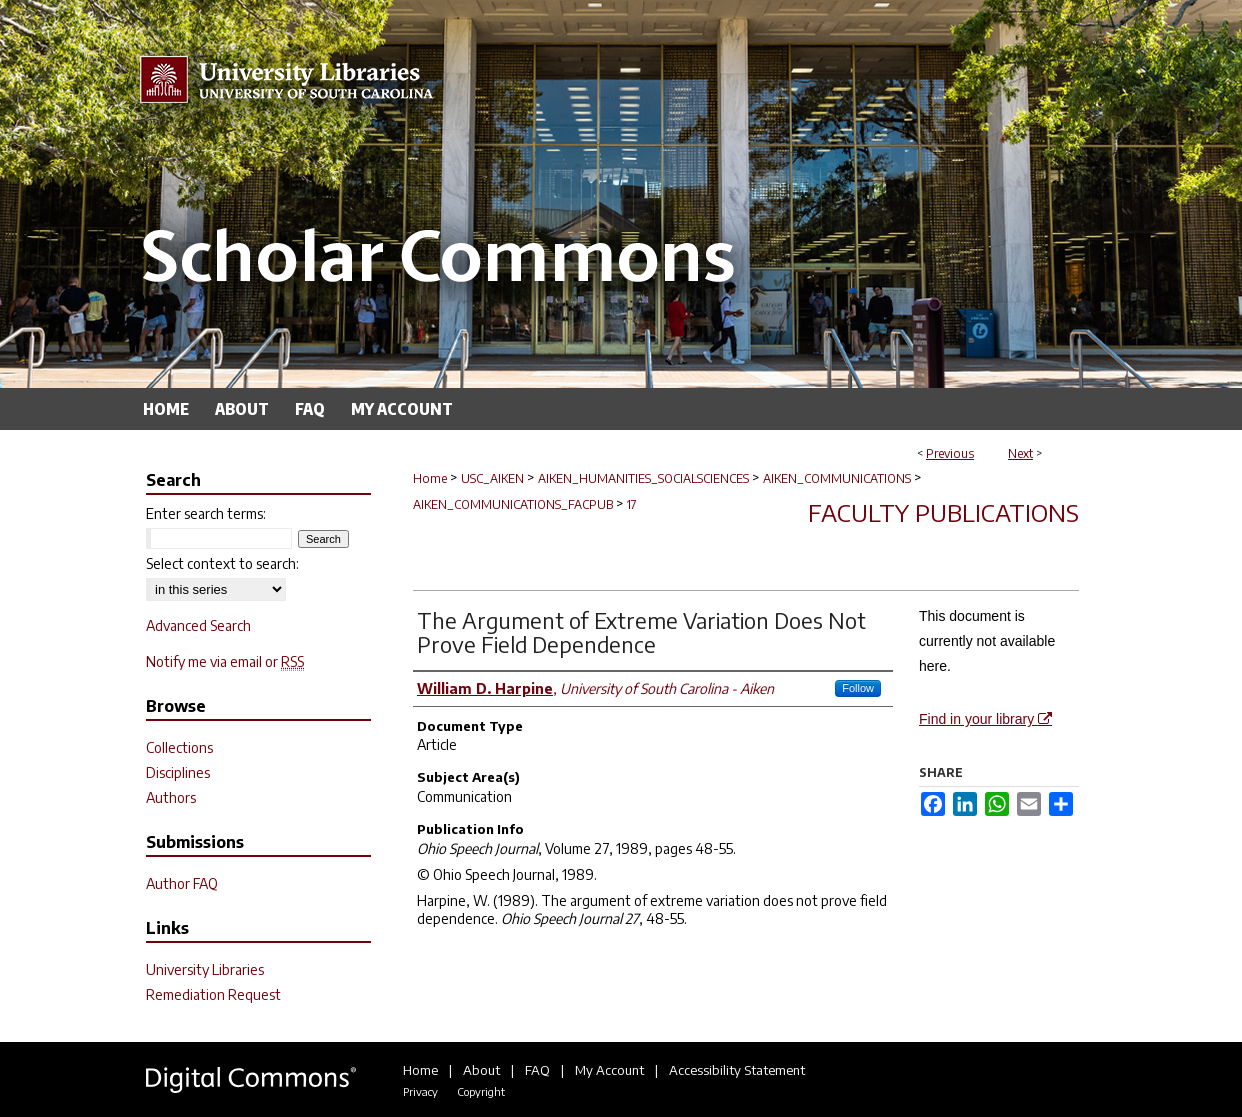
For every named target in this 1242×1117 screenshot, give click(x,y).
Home (430, 478)
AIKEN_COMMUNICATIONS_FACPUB (513, 504)
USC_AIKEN (492, 478)
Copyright (481, 1091)
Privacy (420, 1091)
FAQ (537, 1070)
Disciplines (178, 772)
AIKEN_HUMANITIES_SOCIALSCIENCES (643, 478)
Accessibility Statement (737, 1070)
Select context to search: (222, 563)
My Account (609, 1070)
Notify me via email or (225, 661)
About (481, 1070)
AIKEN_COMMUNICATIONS (837, 478)
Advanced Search (198, 625)
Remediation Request (213, 994)
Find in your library (985, 719)
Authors (171, 797)
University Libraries (205, 969)
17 (632, 504)
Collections (179, 747)
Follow (858, 688)
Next (1020, 453)
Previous (950, 453)
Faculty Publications (943, 512)
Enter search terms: (206, 513)
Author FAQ (182, 883)
